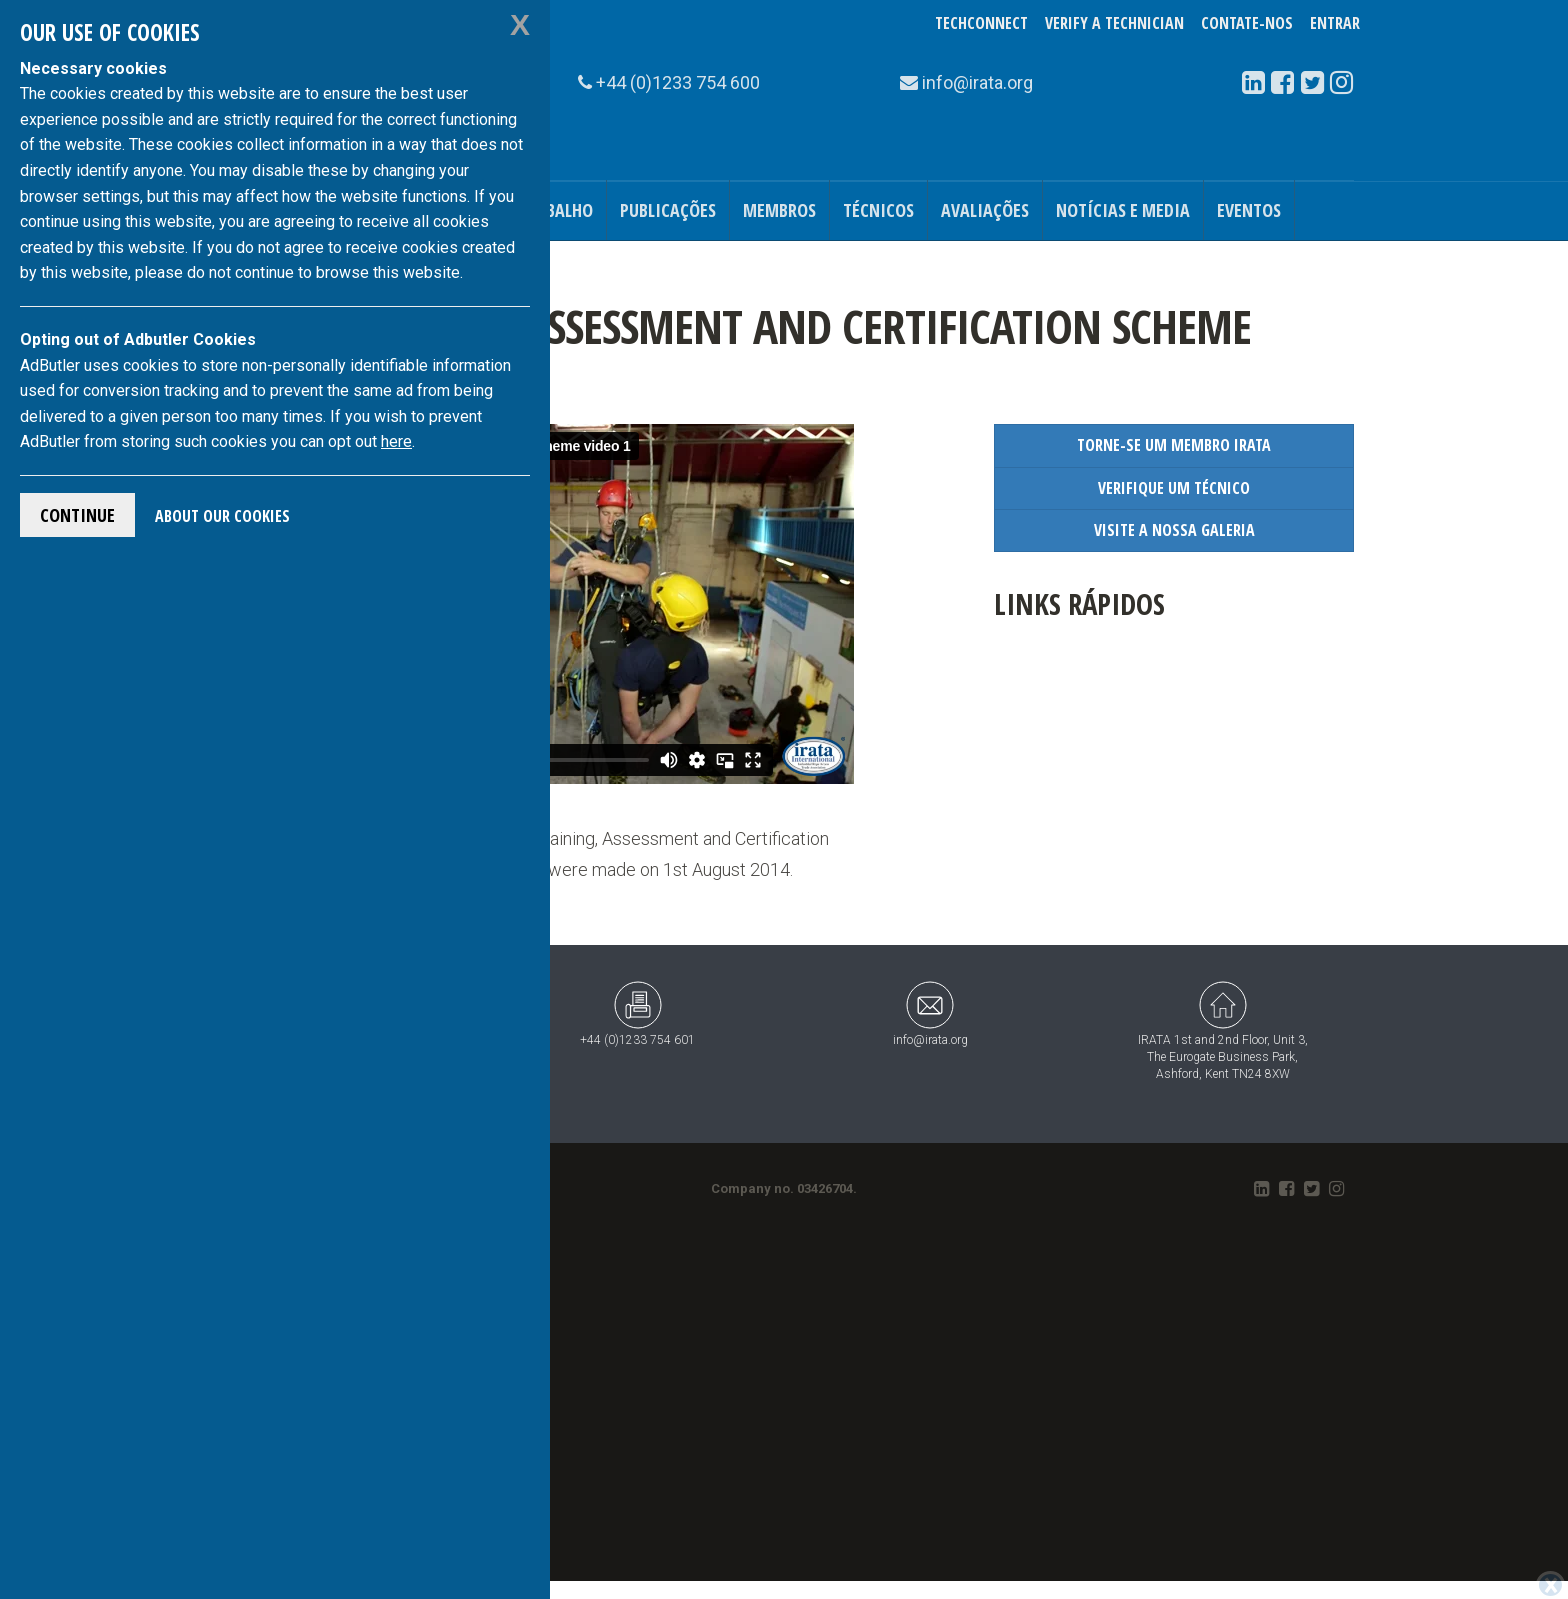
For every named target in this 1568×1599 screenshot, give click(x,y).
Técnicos (878, 210)
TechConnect (981, 23)
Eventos (1249, 210)
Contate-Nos (1247, 23)
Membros (779, 210)
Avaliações (985, 210)
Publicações (668, 210)
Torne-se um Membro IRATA (1174, 445)
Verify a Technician (1114, 23)
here (396, 441)
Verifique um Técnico (1174, 488)
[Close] (1550, 1585)
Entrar (1335, 23)
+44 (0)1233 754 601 (637, 1013)
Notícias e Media (1123, 210)
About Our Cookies (222, 516)
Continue (77, 515)
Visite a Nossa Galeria (1174, 530)
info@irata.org (930, 1013)
